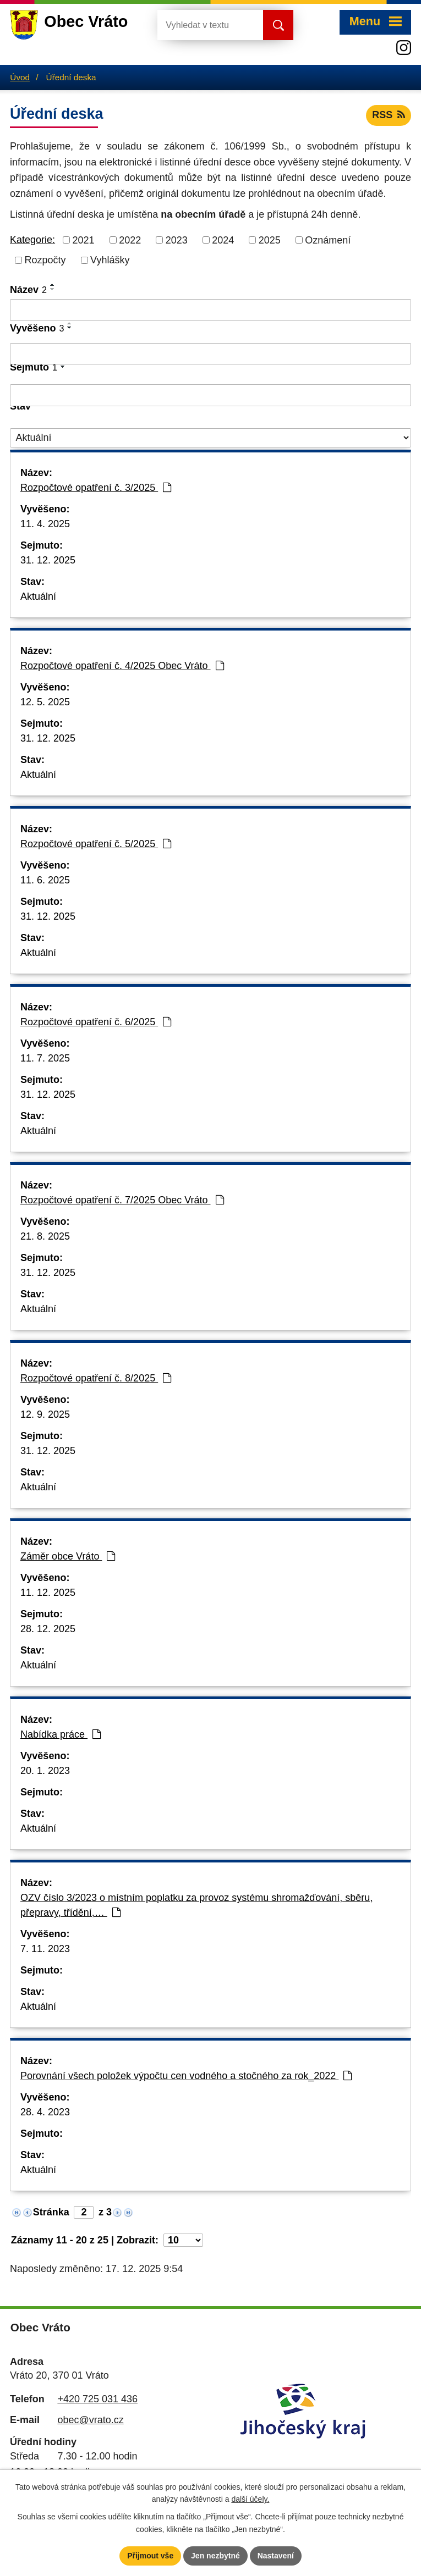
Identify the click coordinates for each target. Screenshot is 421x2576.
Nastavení (276, 2555)
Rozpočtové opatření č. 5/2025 (95, 843)
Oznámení (328, 239)
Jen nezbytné (215, 2555)
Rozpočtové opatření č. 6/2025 (95, 1021)
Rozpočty (45, 260)
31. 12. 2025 (47, 560)
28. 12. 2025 (47, 1628)
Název (28, 289)
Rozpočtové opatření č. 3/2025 (95, 487)
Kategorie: (32, 239)
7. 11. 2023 (45, 1948)
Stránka (51, 2212)
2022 (130, 239)
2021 (84, 239)
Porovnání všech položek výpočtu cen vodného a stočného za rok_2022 (186, 2075)
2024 (223, 239)
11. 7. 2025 (45, 1058)
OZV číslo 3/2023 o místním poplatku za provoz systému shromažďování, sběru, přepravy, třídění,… (196, 1905)
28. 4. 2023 (45, 2112)
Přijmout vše (150, 2555)
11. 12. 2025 (47, 1592)
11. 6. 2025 (45, 880)
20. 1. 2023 (45, 1770)
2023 (177, 239)
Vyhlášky (109, 260)
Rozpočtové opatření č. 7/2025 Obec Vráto (122, 1200)
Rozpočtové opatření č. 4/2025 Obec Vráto (122, 665)
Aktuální (38, 596)
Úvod (20, 77)
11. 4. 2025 (45, 523)
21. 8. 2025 (45, 1236)
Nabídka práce (60, 1734)
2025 (270, 239)
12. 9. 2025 (45, 1414)
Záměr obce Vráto (67, 1556)
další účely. (250, 2499)
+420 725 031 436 (97, 2398)
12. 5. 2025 (45, 701)
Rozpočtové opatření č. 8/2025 (95, 1378)
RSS (388, 114)
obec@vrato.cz (90, 2419)
